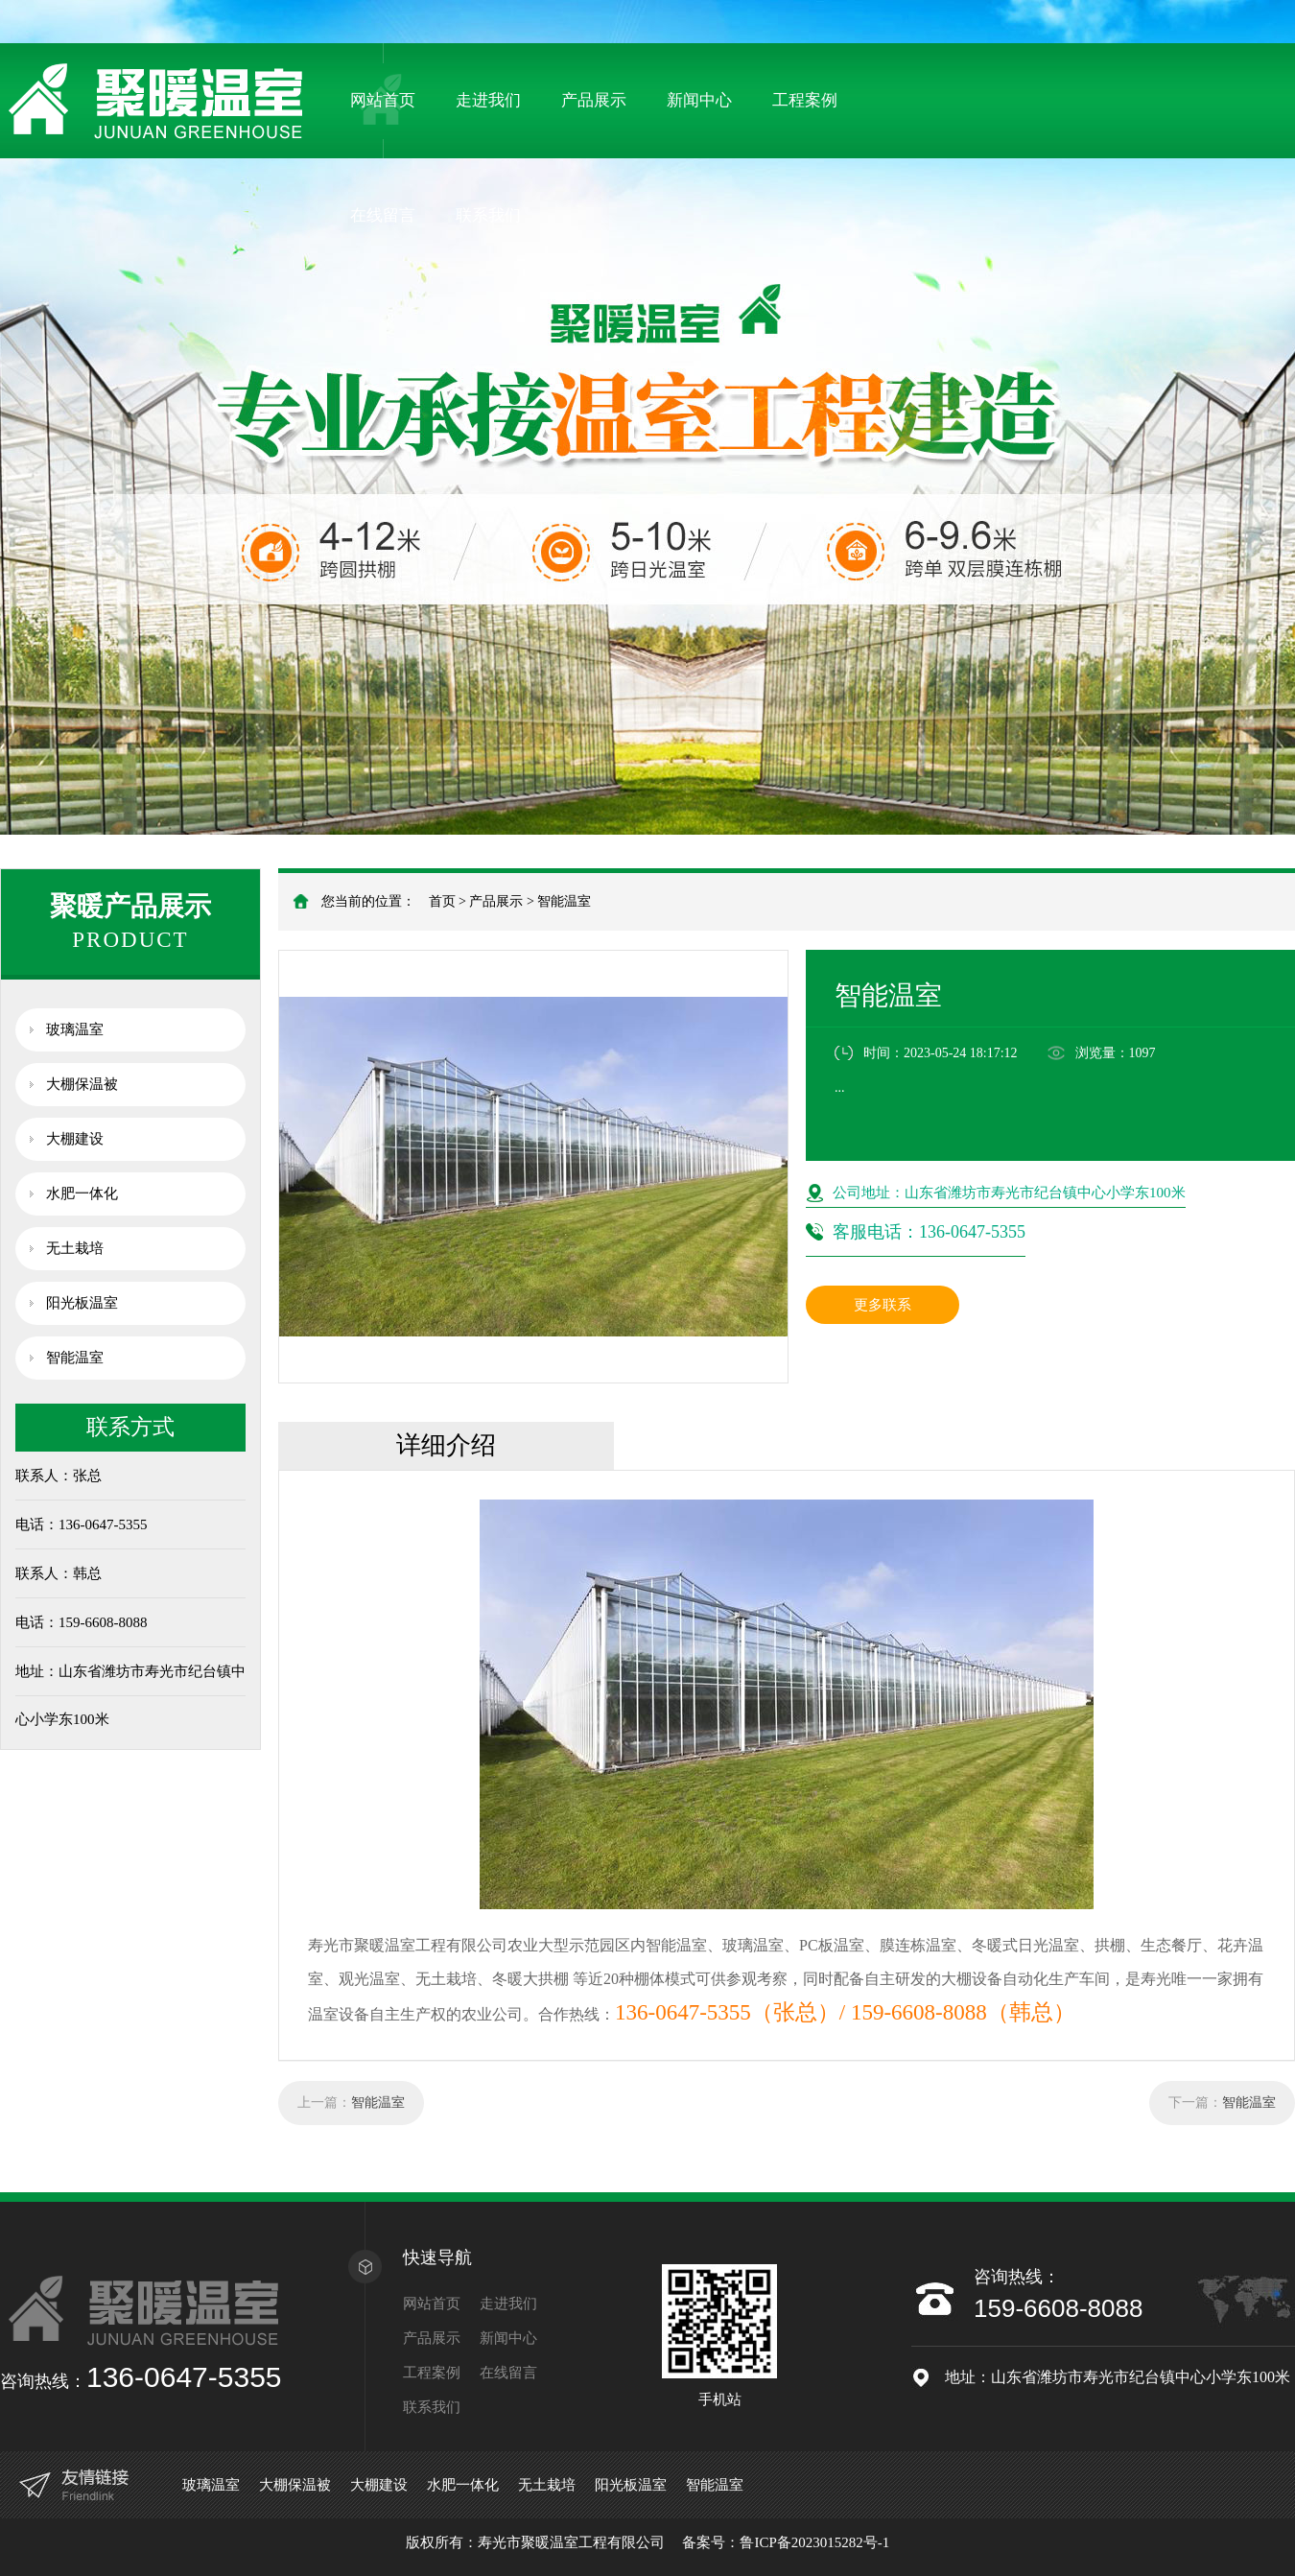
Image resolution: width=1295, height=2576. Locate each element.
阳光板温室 (82, 1303)
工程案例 (804, 100)
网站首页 (382, 100)
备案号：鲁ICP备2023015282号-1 (785, 2542)
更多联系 (882, 1304)
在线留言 (382, 215)
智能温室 (564, 901)
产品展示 (593, 100)
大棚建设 (75, 1138)
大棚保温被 (82, 1084)
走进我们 (488, 100)
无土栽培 (75, 1248)
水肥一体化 (82, 1193)
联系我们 (488, 215)
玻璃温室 (75, 1029)
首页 (442, 901)
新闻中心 (699, 100)
